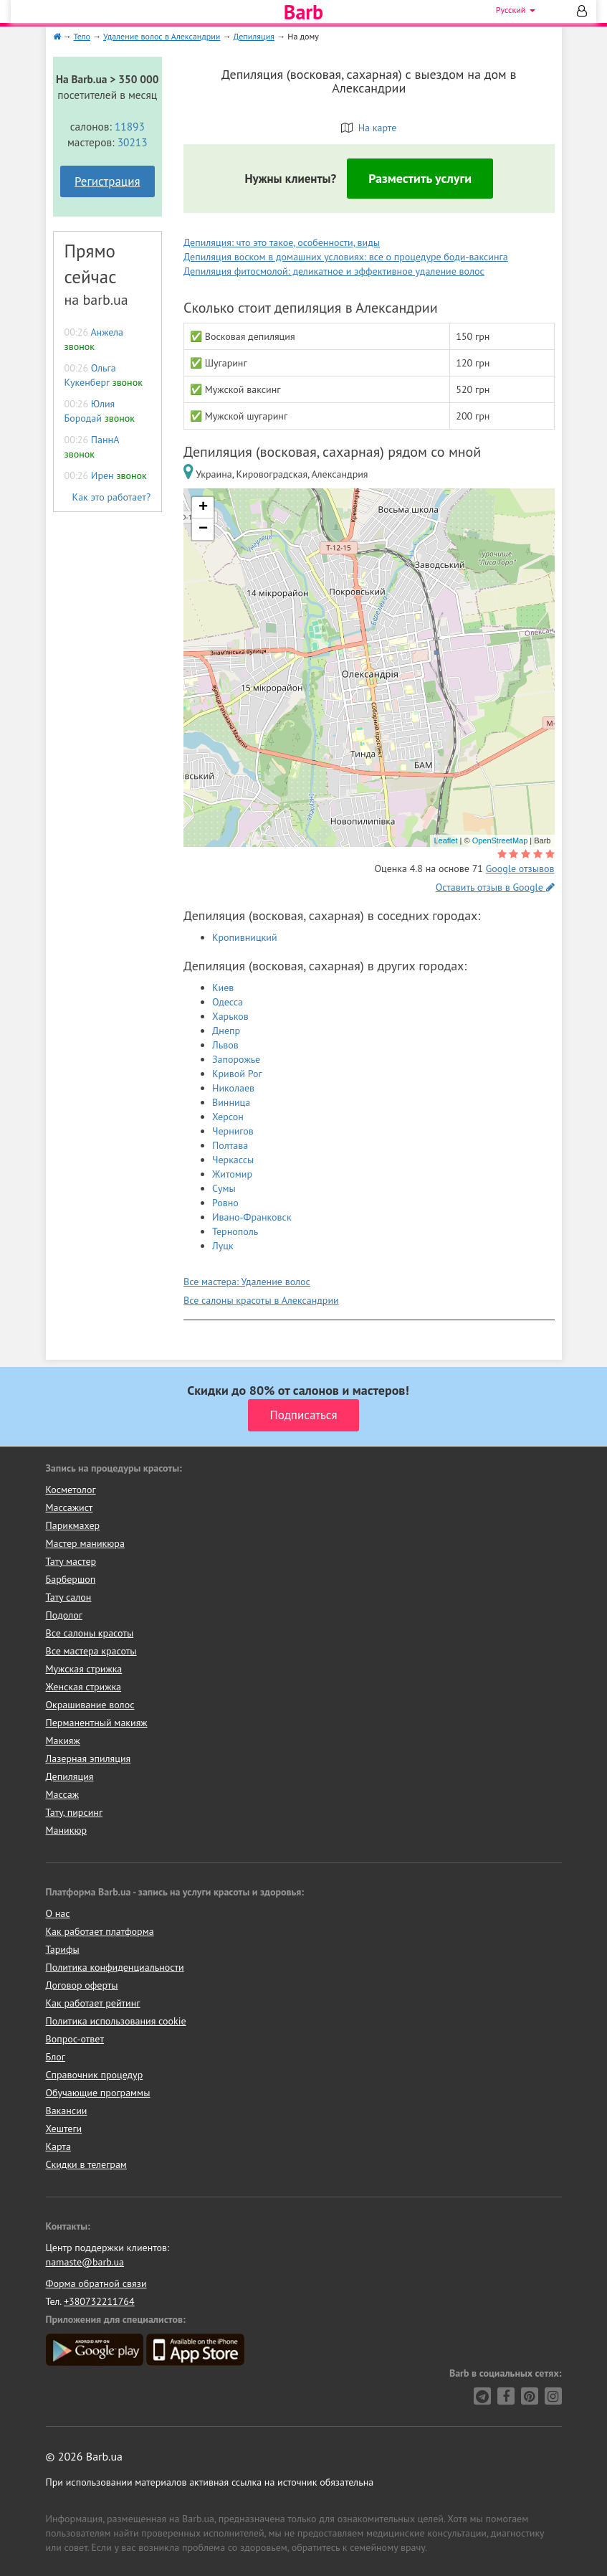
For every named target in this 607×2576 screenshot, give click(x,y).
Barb (303, 12)
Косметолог (71, 1489)
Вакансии (66, 2110)
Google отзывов (520, 868)
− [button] (203, 529)
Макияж (63, 1740)
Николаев (233, 1087)
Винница (231, 1102)
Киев (223, 987)
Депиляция (70, 1776)
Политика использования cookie (116, 2020)
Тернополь (235, 1231)
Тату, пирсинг (74, 1812)
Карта (58, 2146)
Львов (225, 1044)
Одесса (227, 1001)
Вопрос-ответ (75, 2038)
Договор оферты (82, 1985)
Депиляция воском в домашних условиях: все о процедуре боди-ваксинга (345, 256)
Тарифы (63, 1949)
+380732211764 (99, 2301)
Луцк (223, 1245)
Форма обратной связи (96, 2283)
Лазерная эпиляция (88, 1758)
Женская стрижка (84, 1686)
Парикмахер (73, 1525)
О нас (58, 1913)
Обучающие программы (98, 2092)
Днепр (226, 1030)
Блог (55, 2056)
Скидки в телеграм (86, 2164)
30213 (133, 142)
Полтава (230, 1145)
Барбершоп (71, 1579)
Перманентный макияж (97, 1722)
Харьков (230, 1016)
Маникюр (66, 1830)
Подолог (64, 1615)
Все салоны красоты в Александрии (261, 1300)
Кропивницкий (244, 937)
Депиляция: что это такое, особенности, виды (281, 242)
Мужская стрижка (84, 1668)
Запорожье (236, 1059)
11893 (130, 126)
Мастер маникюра (85, 1543)
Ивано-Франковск (252, 1217)
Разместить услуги (420, 178)
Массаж (63, 1794)
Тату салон (69, 1597)
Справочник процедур (94, 2074)
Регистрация (107, 181)
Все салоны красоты (90, 1632)
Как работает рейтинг (93, 2003)
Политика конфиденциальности (115, 1967)
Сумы (224, 1188)
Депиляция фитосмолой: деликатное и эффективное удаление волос (333, 271)
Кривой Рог (237, 1073)
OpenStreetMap (500, 840)
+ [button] (203, 507)
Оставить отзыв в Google (495, 887)
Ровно (225, 1202)
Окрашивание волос (90, 1704)
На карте (368, 127)
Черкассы (233, 1159)
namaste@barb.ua (85, 2261)
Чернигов (233, 1130)
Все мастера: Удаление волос (246, 1281)
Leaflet (445, 840)
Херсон (228, 1116)
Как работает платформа (100, 1931)
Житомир (232, 1174)
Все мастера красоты (91, 1650)
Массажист (69, 1507)
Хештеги (64, 2128)
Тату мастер (71, 1561)
